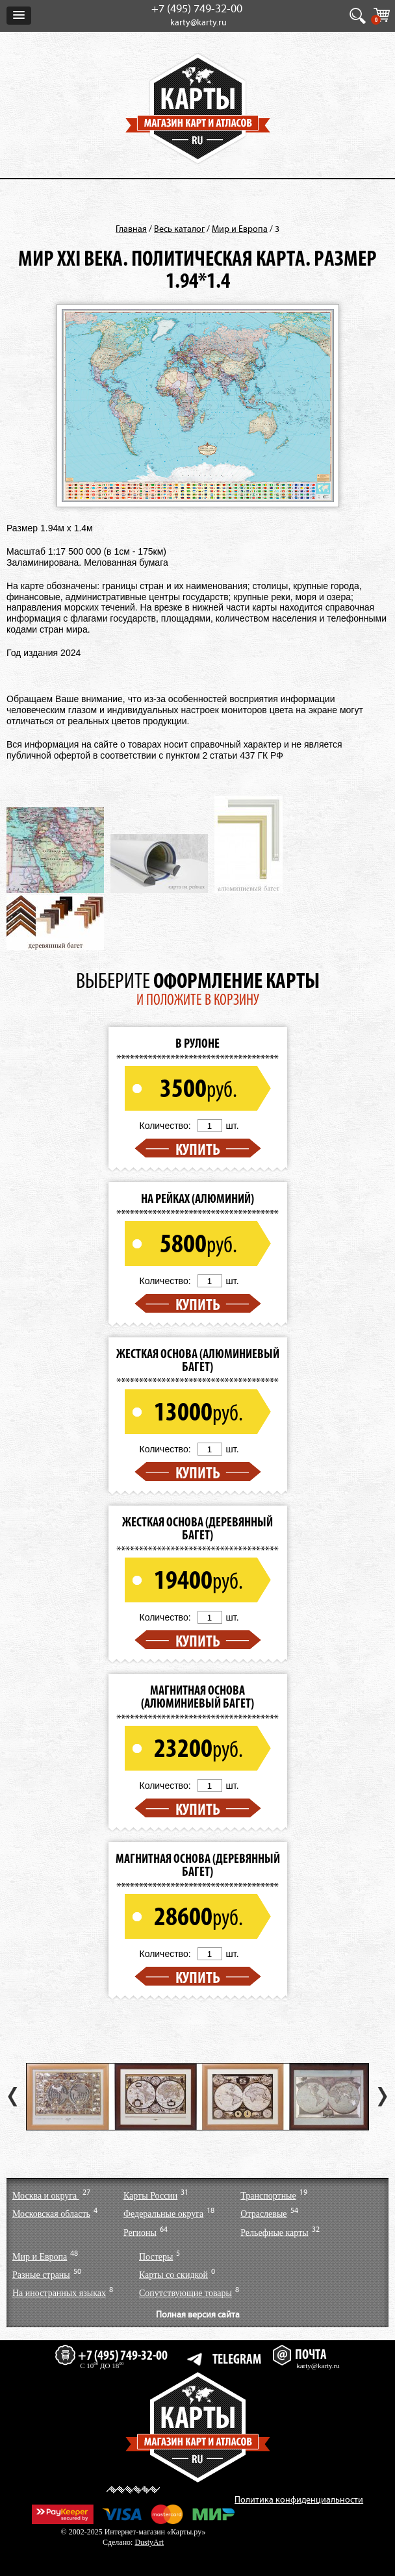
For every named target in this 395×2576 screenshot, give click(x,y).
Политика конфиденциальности (299, 2500)
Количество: (165, 1125)
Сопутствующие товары (185, 2293)
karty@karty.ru (197, 22)
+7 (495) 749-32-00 (196, 9)
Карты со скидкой (173, 2275)
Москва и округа (45, 2196)
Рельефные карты (274, 2232)
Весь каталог (179, 229)
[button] (18, 15)
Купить (197, 1148)
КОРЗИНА (377, 18)
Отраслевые (263, 2214)
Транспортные (268, 2196)
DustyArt (149, 2542)
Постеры (156, 2257)
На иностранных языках (59, 2293)
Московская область (51, 2214)
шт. (232, 1125)
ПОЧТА (299, 2354)
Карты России (150, 2196)
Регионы (140, 2232)
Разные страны (41, 2275)
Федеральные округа (163, 2214)
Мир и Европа (240, 229)
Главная (131, 229)
